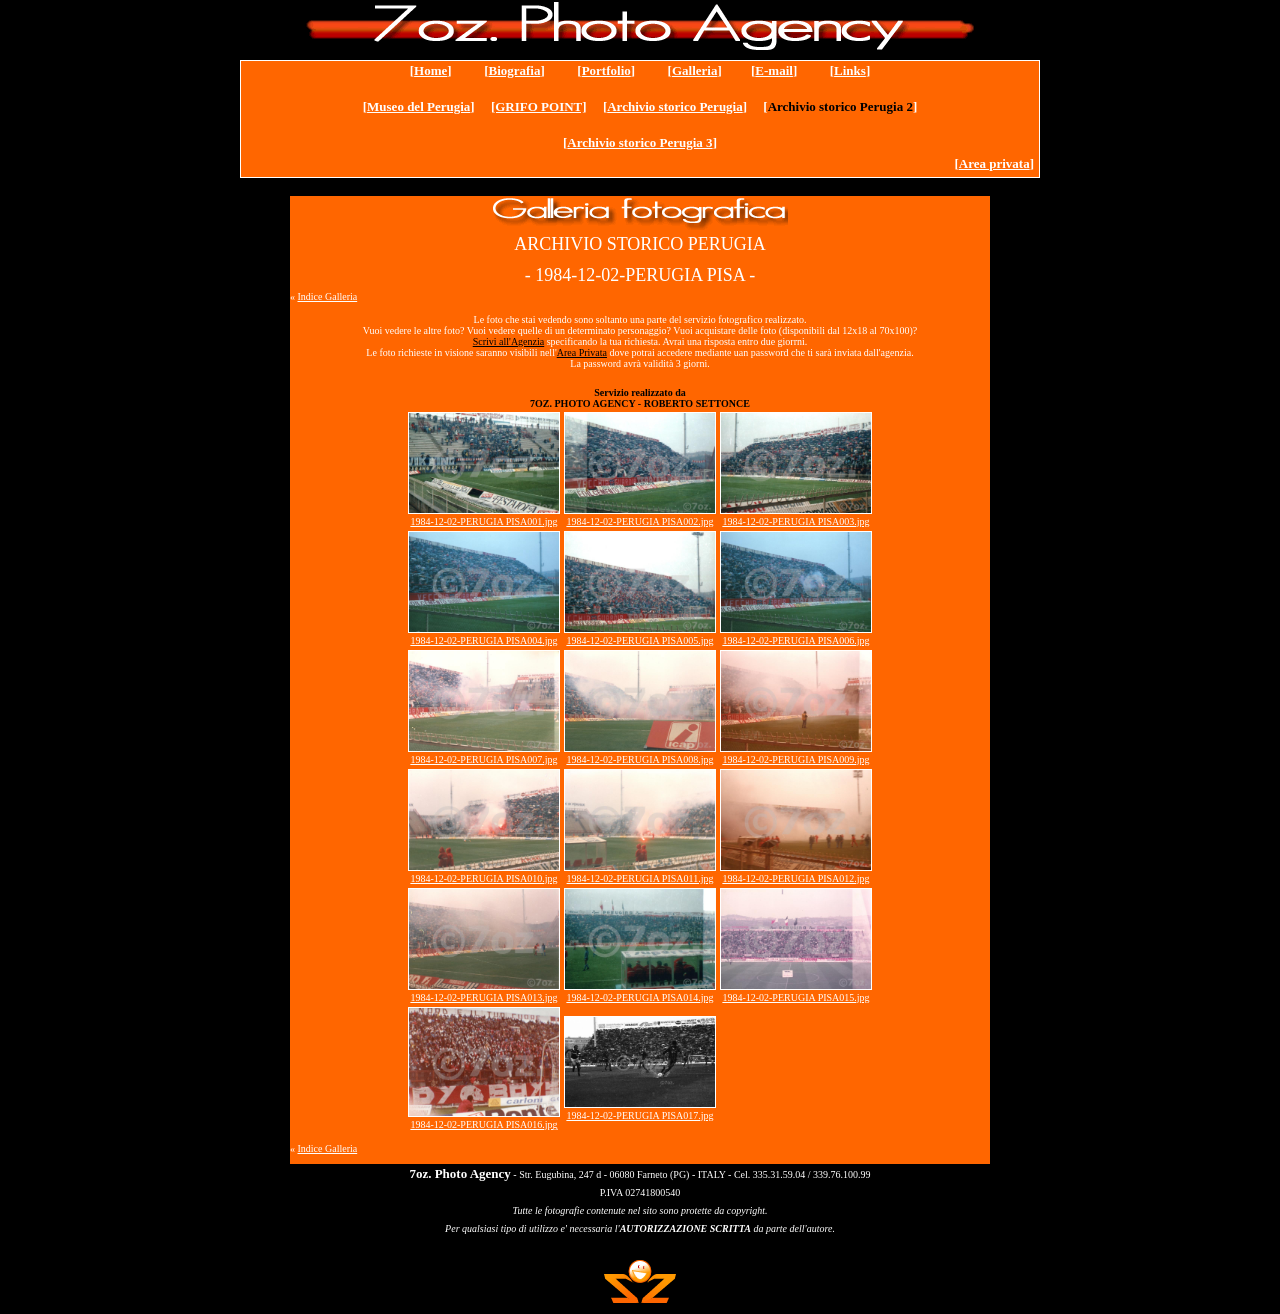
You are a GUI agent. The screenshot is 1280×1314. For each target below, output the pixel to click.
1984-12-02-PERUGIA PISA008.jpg (639, 759)
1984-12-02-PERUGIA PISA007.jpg (483, 759)
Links (850, 70)
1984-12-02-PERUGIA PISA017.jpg (639, 1115)
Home (430, 70)
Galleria (695, 70)
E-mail (774, 70)
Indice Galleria (328, 296)
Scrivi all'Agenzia (509, 341)
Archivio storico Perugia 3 (639, 142)
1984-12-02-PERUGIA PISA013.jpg (483, 997)
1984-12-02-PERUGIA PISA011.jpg (640, 878)
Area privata (994, 163)
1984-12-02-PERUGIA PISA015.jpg (795, 997)
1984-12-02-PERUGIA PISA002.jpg (639, 521)
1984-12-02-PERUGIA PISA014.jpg (639, 997)
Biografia (514, 70)
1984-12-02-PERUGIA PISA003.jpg (795, 521)
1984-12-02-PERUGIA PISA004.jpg (483, 640)
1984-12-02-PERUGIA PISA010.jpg (483, 878)
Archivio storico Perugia (675, 106)
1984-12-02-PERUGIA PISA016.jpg (483, 1124)
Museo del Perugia (418, 106)
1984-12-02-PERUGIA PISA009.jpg (795, 759)
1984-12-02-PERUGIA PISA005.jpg (639, 640)
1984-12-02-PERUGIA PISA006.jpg (795, 640)
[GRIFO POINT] (539, 106)
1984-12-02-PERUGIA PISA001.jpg (483, 521)
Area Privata (582, 352)
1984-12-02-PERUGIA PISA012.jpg (795, 878)
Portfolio (606, 70)
